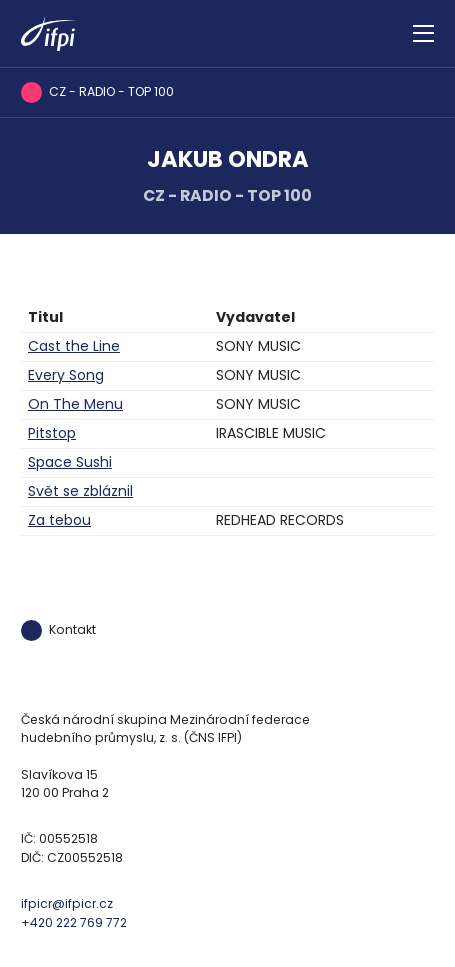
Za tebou (59, 520)
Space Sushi (70, 462)
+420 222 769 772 (74, 922)
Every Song (66, 375)
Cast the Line (74, 346)
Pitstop (52, 433)
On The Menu (75, 404)
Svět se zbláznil (80, 491)
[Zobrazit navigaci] (423, 34)
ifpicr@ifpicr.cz (67, 903)
